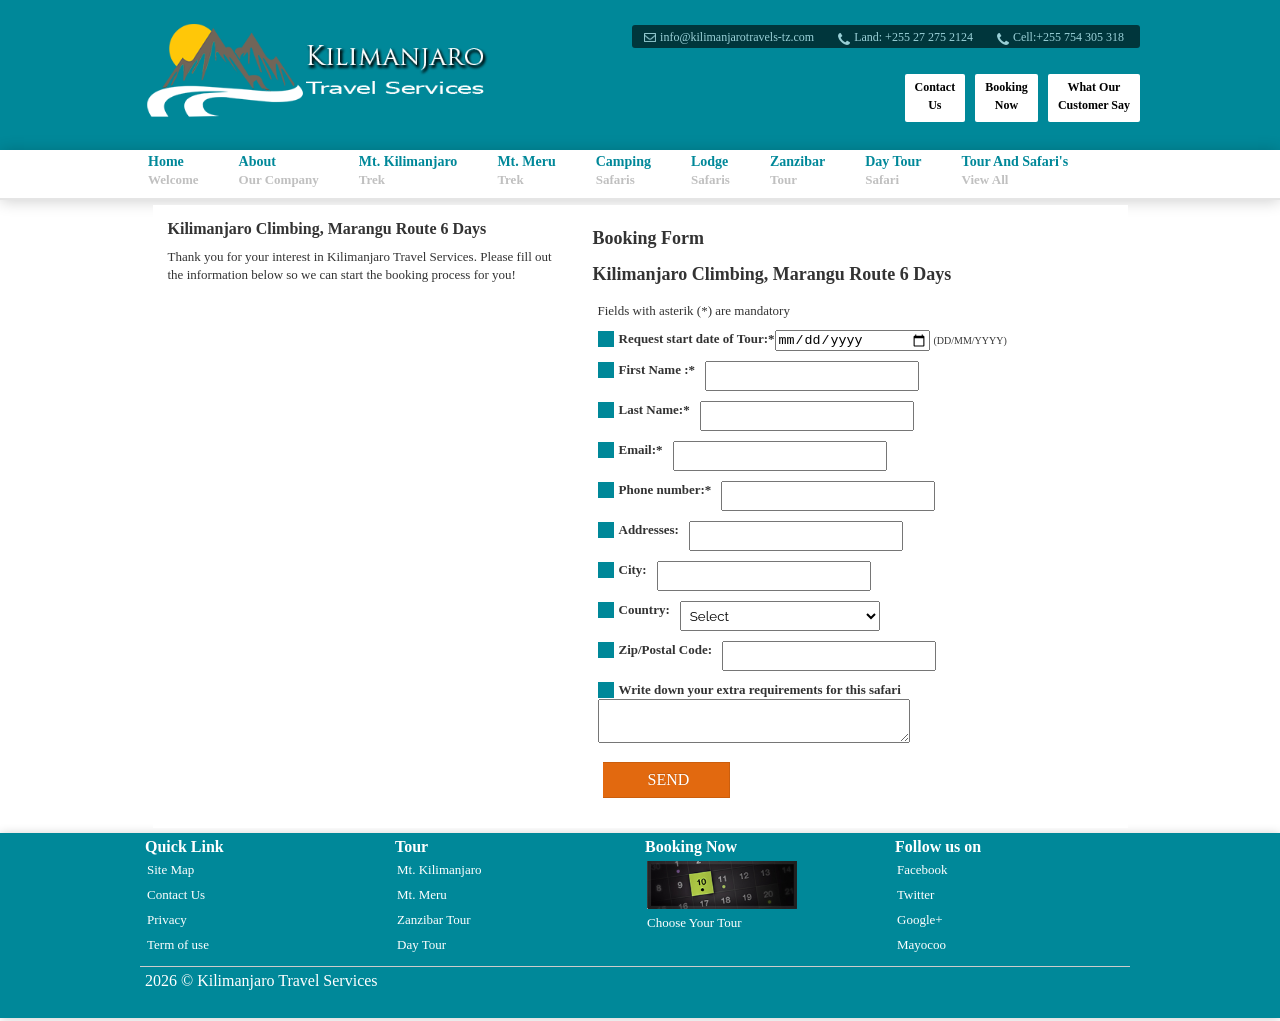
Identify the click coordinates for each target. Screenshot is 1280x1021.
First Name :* (657, 372)
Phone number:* (665, 492)
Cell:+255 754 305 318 (1066, 37)
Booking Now (1006, 96)
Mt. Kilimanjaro (408, 170)
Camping (623, 170)
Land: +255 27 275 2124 (911, 37)
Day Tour (893, 170)
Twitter (915, 897)
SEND (669, 782)
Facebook (922, 872)
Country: (644, 612)
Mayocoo (921, 947)
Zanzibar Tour (434, 922)
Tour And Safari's (1015, 170)
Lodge (710, 170)
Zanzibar (797, 170)
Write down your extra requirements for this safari (760, 692)
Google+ (920, 922)
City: (633, 572)
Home (173, 170)
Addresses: (649, 532)
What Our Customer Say (1094, 96)
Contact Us (935, 96)
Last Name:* (654, 412)
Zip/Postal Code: (666, 652)
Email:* (641, 452)
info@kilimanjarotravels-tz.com (735, 37)
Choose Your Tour (722, 898)
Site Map (170, 872)
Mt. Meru (526, 170)
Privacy (167, 922)
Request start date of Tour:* (697, 338)
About (279, 170)
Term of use (178, 947)
